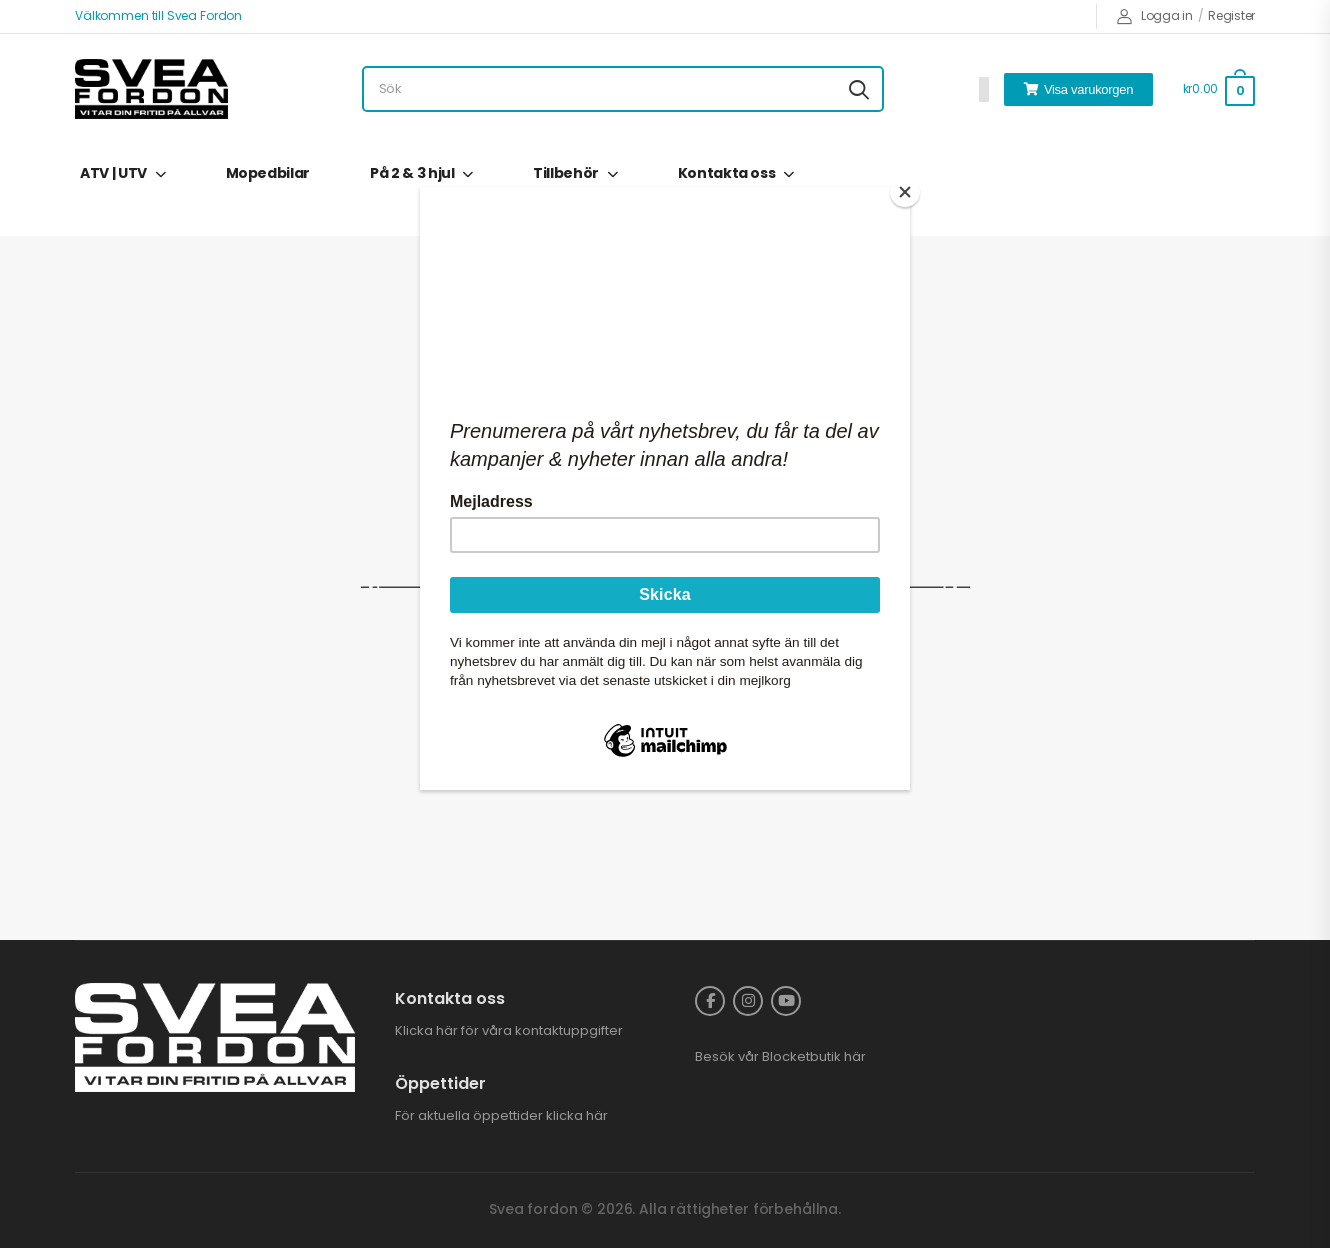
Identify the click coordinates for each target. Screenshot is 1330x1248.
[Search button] (859, 89)
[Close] (905, 192)
